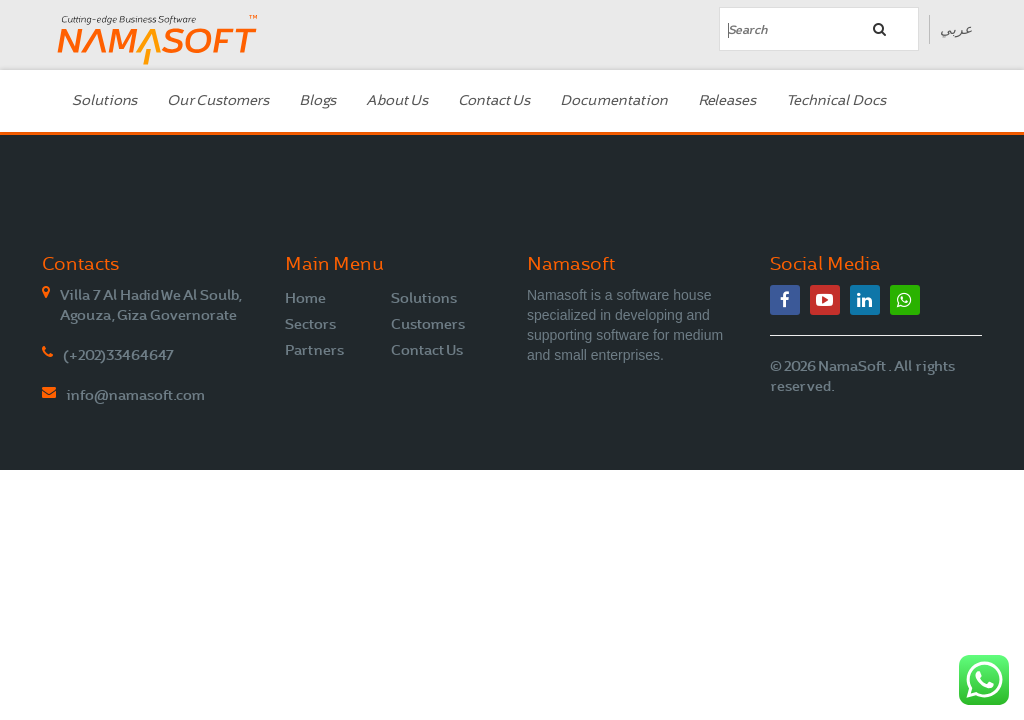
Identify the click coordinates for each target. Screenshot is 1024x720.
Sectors (310, 324)
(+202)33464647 (118, 355)
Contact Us (494, 100)
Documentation (614, 100)
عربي (956, 29)
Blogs (317, 100)
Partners (314, 350)
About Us (397, 100)
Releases (727, 100)
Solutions (104, 100)
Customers (428, 324)
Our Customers (218, 100)
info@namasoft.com (135, 395)
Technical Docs (836, 100)
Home (305, 298)
